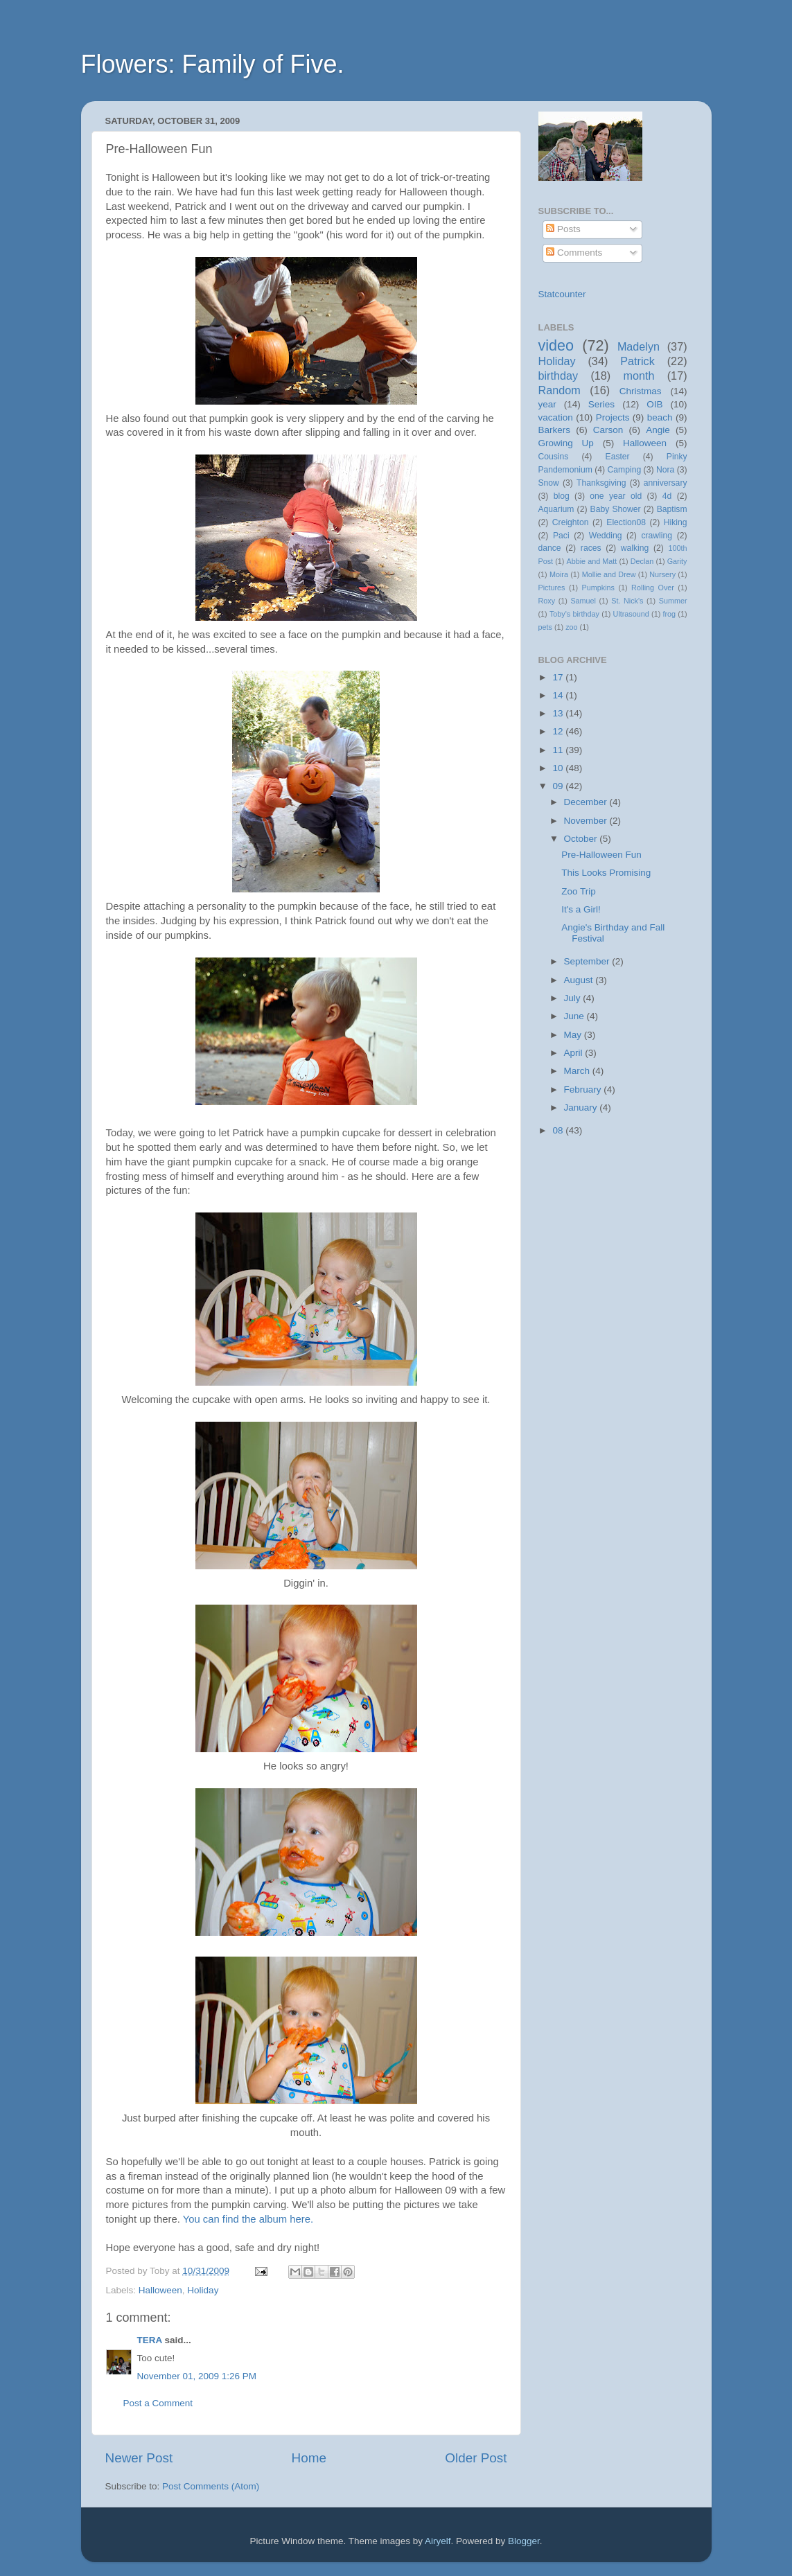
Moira (558, 574)
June (575, 1016)
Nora (665, 470)
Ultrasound (631, 614)
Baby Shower (615, 509)
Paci (561, 535)
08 (558, 1130)
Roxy (547, 601)
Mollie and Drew (609, 574)
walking (635, 548)
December (587, 802)
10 (558, 768)
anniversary (665, 483)
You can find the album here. (248, 2219)
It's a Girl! (581, 909)
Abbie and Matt (592, 561)
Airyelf (438, 2541)
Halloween (160, 2290)
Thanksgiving (601, 483)
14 (558, 695)
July (573, 998)
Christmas (640, 391)
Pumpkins (598, 587)
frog (669, 614)
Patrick (637, 361)
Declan (642, 561)
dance (549, 548)
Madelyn (638, 346)
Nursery (662, 574)
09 (558, 786)
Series (601, 404)
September (588, 961)
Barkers (554, 430)
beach (660, 417)
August (580, 980)
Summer (673, 601)
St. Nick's (627, 601)
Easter (618, 456)
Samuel (583, 601)
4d (667, 496)
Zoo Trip (578, 891)
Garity (677, 561)
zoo (571, 627)
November (587, 820)
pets (545, 627)
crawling (656, 535)
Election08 (626, 522)
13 (558, 713)
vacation (555, 417)
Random (559, 390)
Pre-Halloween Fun (601, 854)
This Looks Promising (606, 872)
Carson (608, 430)
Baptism (672, 509)
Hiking (675, 522)
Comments (574, 252)
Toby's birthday (574, 614)
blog (562, 496)
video (556, 345)
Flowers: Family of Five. (212, 64)
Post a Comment (158, 2403)
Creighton (570, 522)
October (582, 838)
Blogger (524, 2541)
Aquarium (556, 509)
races (591, 548)
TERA (149, 2340)
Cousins (553, 456)
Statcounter (562, 294)
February (584, 1089)
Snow (548, 483)
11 (558, 750)
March (578, 1071)
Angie (658, 430)
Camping (625, 470)
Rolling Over (652, 587)
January (582, 1107)
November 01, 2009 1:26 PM (197, 2376)
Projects (613, 417)
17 (558, 677)
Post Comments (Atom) (210, 2486)
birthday (558, 375)
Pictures (551, 587)
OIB (654, 404)
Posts (563, 229)
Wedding (605, 535)
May (574, 1035)
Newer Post (139, 2458)
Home (309, 2458)
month (638, 375)
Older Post (476, 2458)
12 (558, 731)
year (547, 404)
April (575, 1053)
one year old (616, 496)
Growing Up (566, 443)
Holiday (202, 2290)
